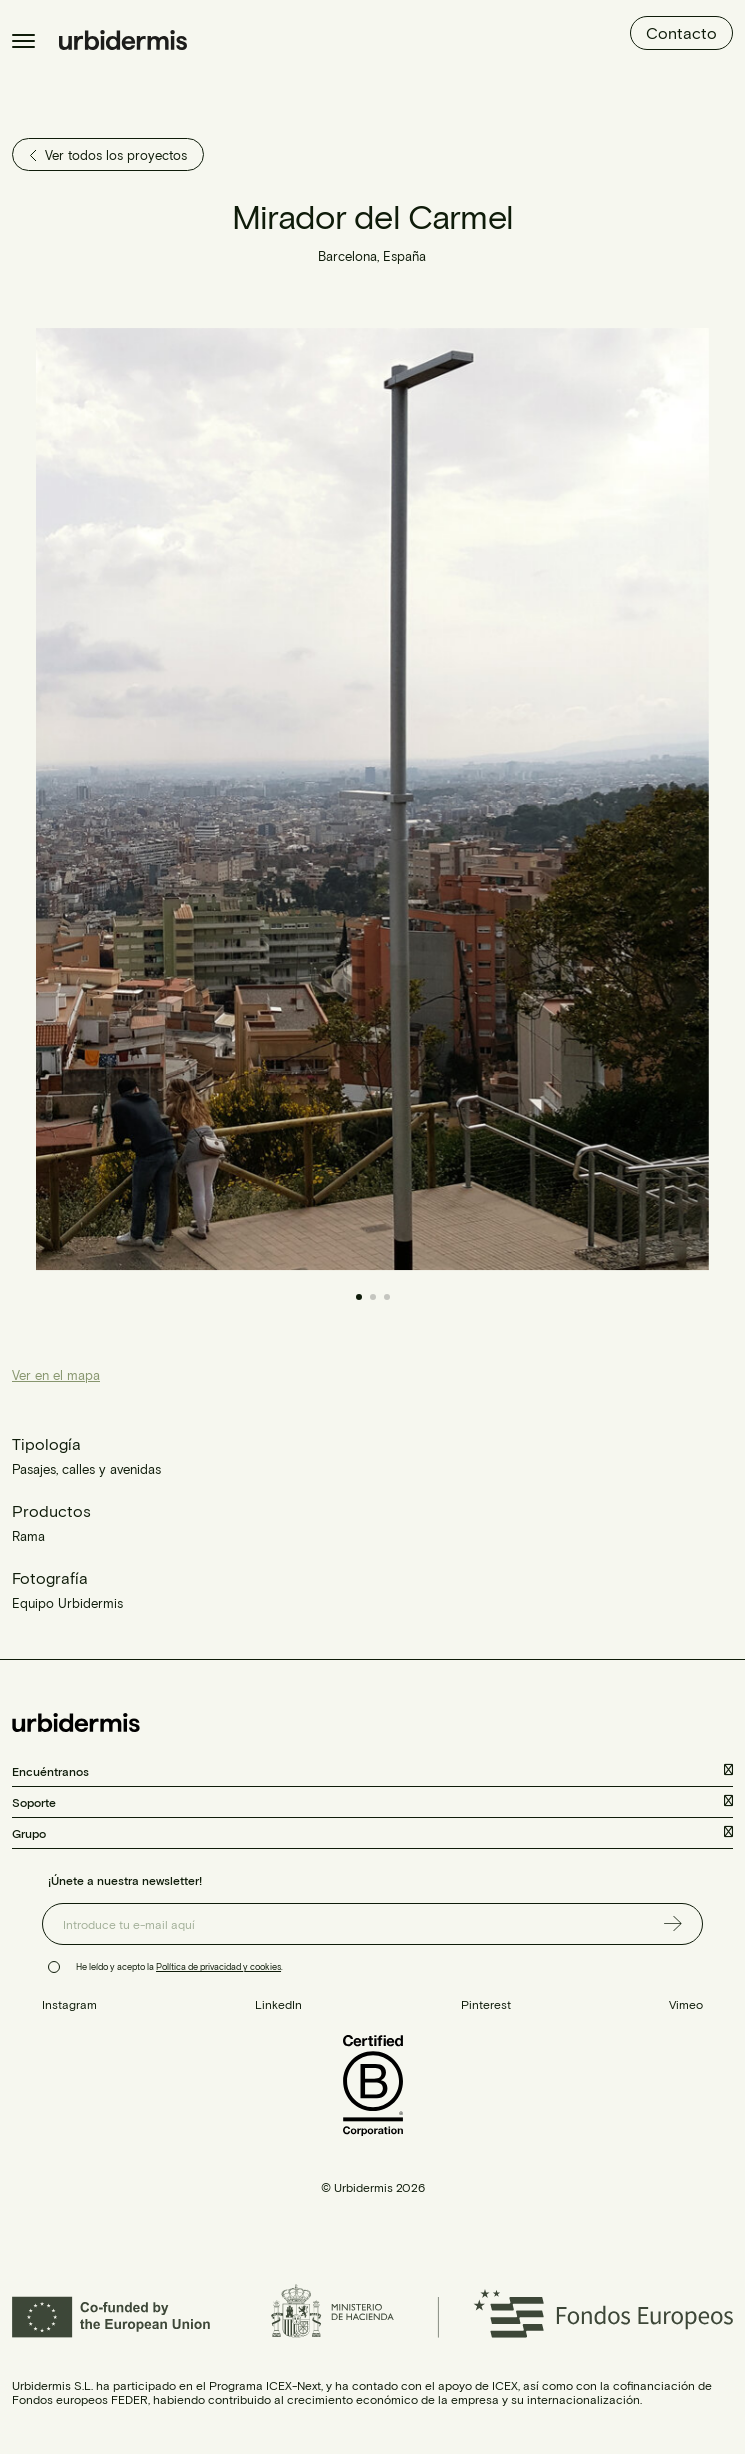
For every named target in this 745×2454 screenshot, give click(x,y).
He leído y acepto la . (179, 1966)
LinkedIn (278, 2004)
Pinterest (486, 2004)
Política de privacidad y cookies (218, 1966)
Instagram (69, 2004)
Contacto (681, 32)
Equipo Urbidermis (67, 1603)
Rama (28, 1536)
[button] (541, 799)
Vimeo (686, 2004)
